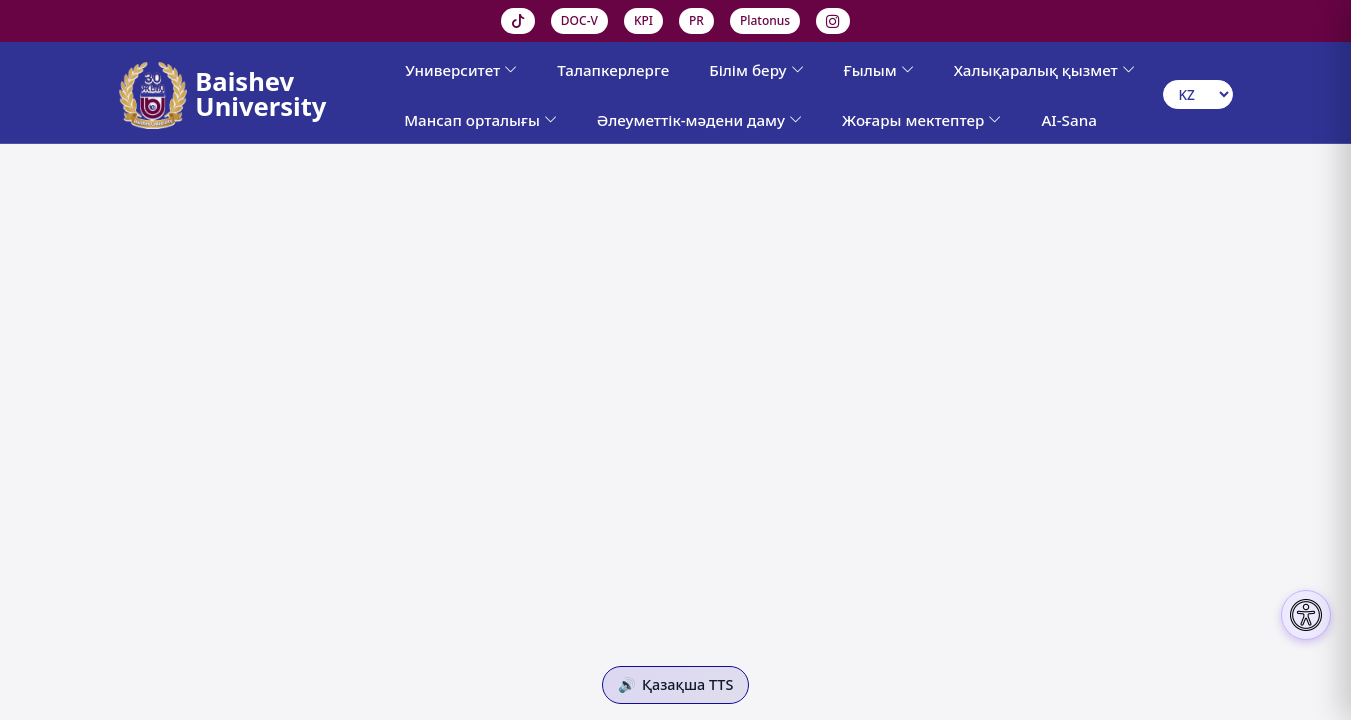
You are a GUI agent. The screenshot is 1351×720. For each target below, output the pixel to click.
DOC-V (579, 20)
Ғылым (879, 70)
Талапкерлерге (613, 70)
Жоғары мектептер (921, 120)
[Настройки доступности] (1306, 615)
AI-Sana (1068, 120)
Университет (461, 70)
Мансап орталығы (480, 120)
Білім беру (756, 70)
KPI (643, 20)
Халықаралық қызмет (1044, 70)
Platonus (765, 20)
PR (696, 20)
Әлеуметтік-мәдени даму (699, 120)
